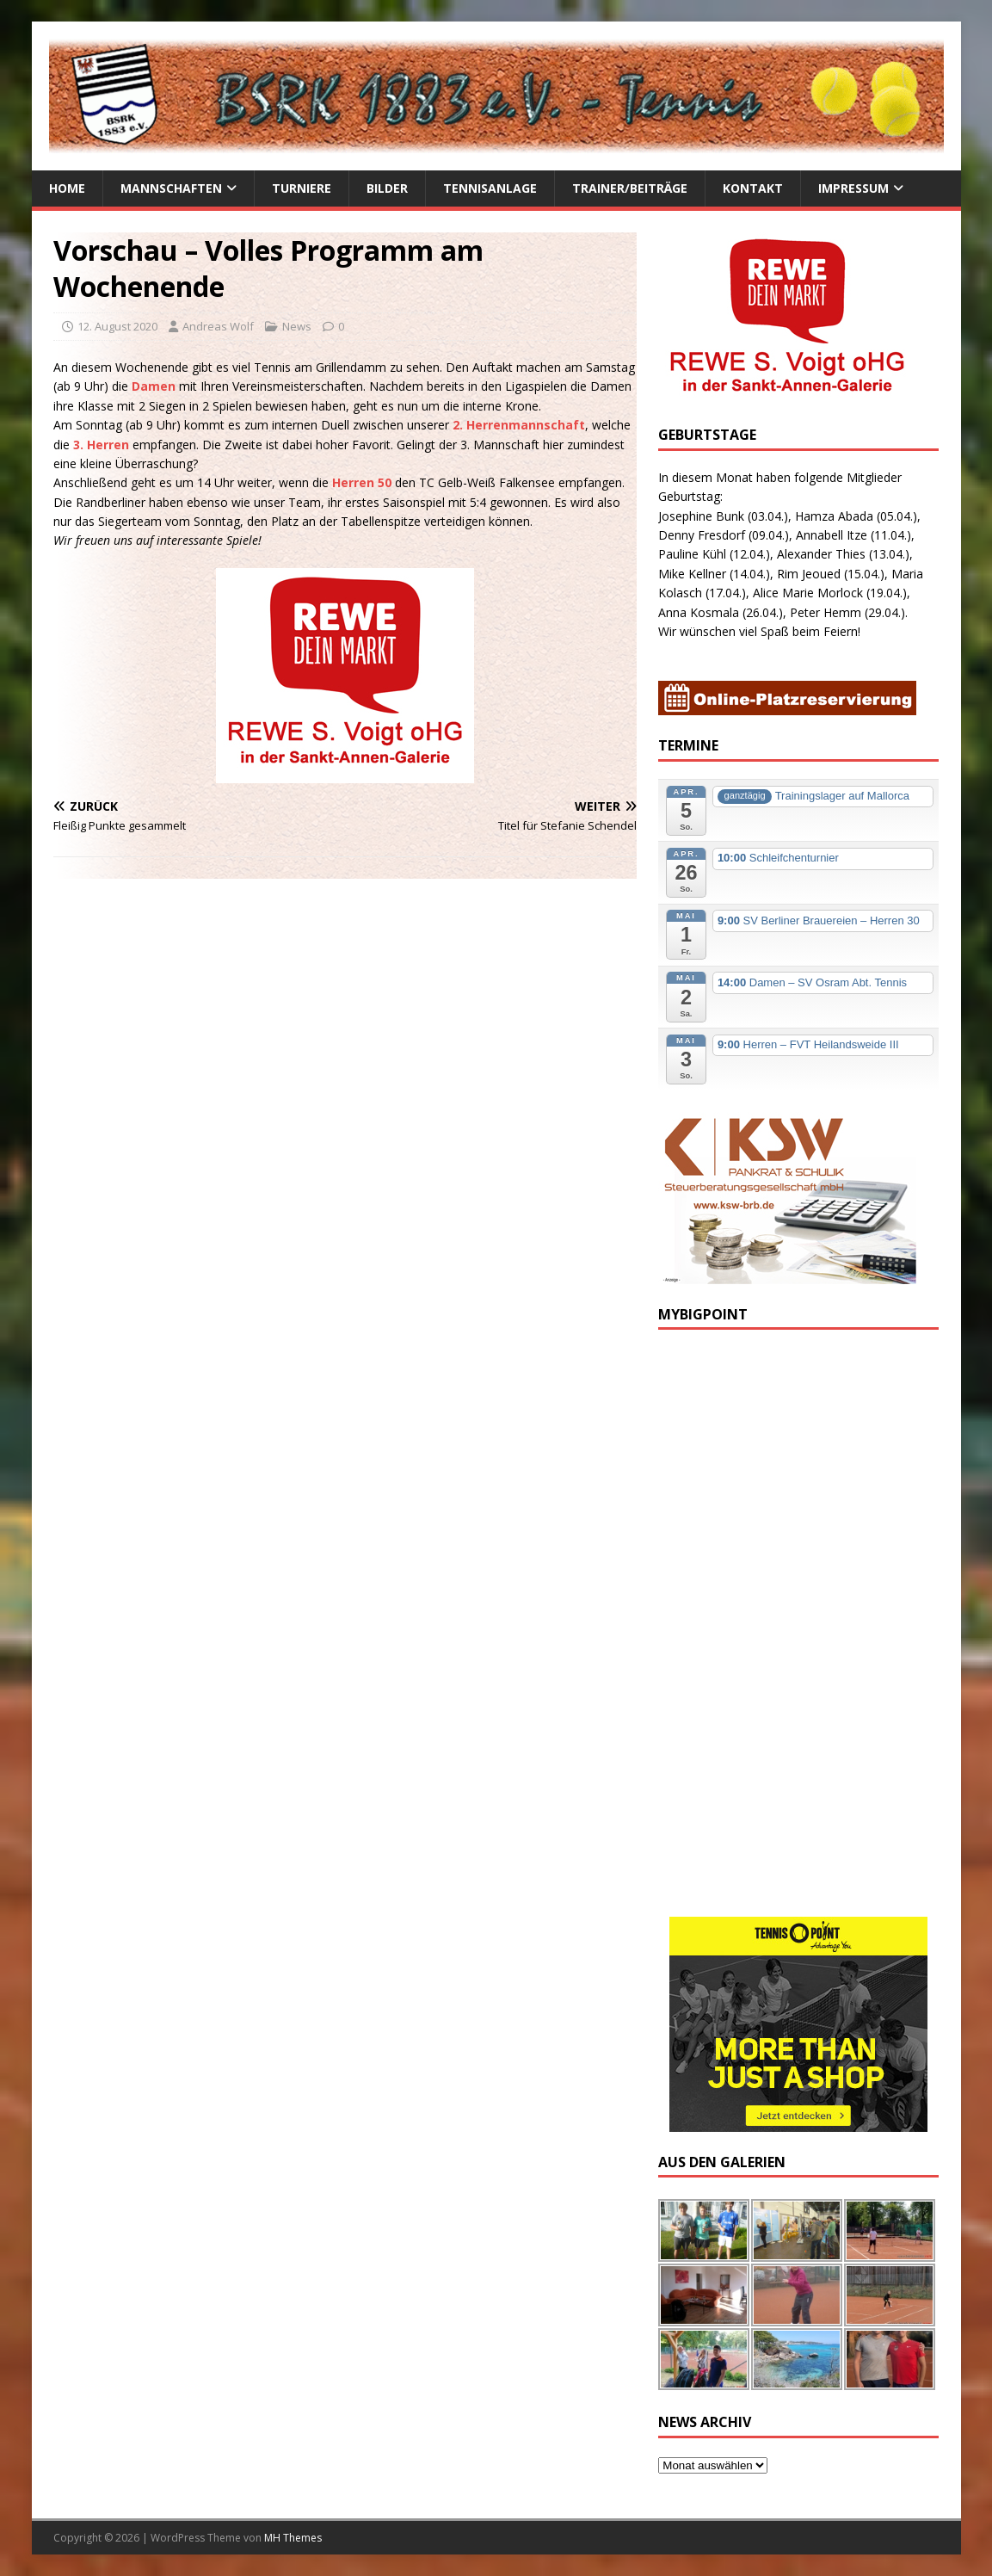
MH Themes (293, 2537)
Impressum (853, 188)
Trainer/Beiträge (629, 188)
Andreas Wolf (218, 326)
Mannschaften (171, 188)
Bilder (387, 188)
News (296, 326)
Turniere (301, 188)
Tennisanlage (490, 188)
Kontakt (753, 188)
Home (67, 188)
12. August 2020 (117, 326)
